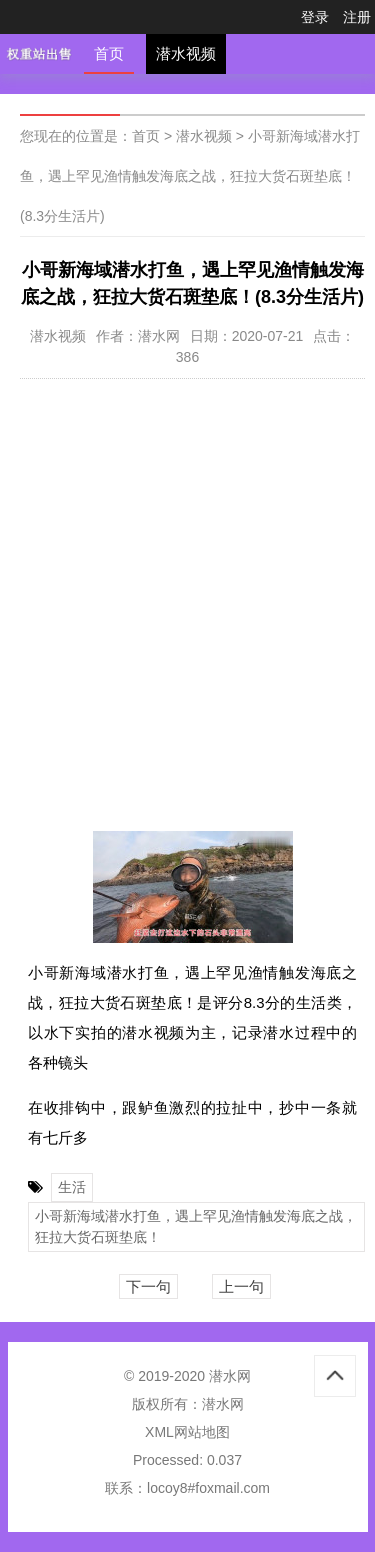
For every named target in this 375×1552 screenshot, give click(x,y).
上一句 (241, 1286)
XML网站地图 (187, 1432)
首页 (109, 53)
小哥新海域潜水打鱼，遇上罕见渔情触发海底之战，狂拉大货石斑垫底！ (196, 1226)
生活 (72, 1187)
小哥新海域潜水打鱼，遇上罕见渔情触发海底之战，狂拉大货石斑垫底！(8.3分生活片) (190, 176)
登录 (315, 17)
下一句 (148, 1286)
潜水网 (223, 1404)
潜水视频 (186, 53)
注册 (357, 17)
